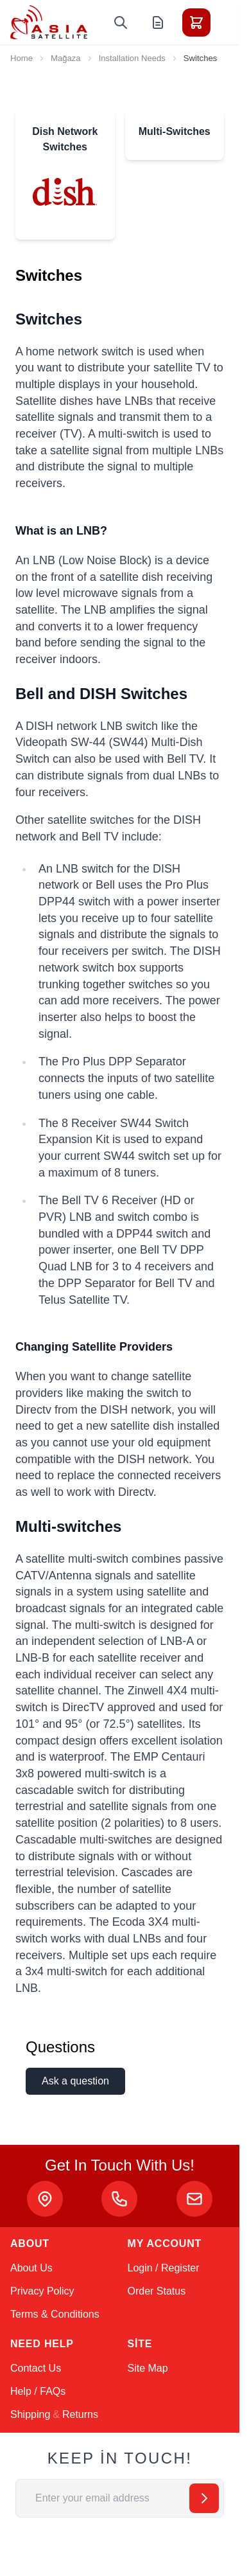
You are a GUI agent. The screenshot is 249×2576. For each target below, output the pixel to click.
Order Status (157, 2291)
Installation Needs (132, 58)
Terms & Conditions (54, 2314)
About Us (31, 2267)
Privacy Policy (42, 2291)
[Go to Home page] (48, 22)
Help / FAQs (37, 2391)
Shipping (30, 2414)
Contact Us (35, 2368)
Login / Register (164, 2267)
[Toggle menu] (232, 22)
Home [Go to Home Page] (21, 58)
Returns (80, 2414)
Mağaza (66, 58)
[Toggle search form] (120, 22)
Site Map (148, 2368)
